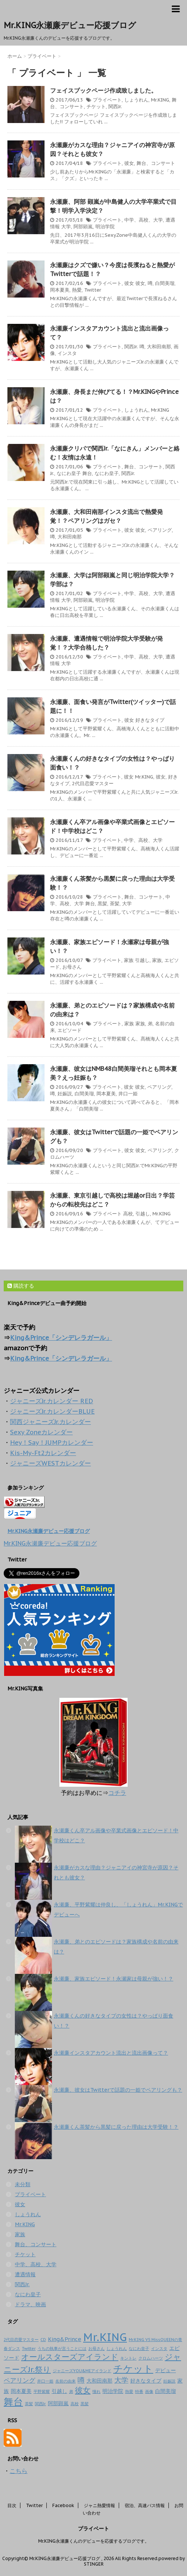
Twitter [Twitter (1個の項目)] (29, 2348)
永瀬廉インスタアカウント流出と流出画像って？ (111, 2052)
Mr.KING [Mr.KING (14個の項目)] (105, 2337)
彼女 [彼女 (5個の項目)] (83, 2390)
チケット (96, 106)
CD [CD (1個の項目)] (43, 2339)
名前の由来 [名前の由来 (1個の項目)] (65, 2381)
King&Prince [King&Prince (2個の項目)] (64, 2339)
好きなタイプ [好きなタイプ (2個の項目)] (145, 2380)
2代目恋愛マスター (93, 783)
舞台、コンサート (156, 163)
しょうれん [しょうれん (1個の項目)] (116, 2348)
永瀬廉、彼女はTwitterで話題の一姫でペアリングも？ (118, 2090)
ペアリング (160, 530)
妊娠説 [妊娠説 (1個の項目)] (169, 2381)
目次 (11, 2505)
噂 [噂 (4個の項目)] (81, 2380)
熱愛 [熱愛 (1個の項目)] (129, 2391)
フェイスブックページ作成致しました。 (103, 90)
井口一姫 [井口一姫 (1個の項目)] (45, 2381)
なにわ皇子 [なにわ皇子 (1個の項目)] (139, 2348)
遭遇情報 (25, 2274)
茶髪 (114, 903)
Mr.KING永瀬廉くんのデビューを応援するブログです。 (93, 2541)
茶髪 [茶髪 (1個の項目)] (29, 2403)
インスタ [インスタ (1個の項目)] (159, 2348)
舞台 (87, 473)
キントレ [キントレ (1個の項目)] (128, 2358)
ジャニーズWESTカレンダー (50, 1463)
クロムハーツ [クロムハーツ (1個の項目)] (150, 2358)
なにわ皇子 (69, 473)
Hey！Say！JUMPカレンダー (51, 1442)
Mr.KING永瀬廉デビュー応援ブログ (70, 25)
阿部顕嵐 (83, 226)
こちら (18, 2470)
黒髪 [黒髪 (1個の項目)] (85, 2403)
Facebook (63, 2505)
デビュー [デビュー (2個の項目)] (165, 2370)
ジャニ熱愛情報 (99, 2505)
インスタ (67, 353)
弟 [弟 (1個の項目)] (71, 2391)
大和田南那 (159, 346)
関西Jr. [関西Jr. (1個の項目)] (40, 2403)
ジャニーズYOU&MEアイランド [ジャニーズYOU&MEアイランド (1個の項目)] (82, 2370)
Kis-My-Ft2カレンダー (43, 1453)
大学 (66, 226)
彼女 (129, 163)
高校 (128, 1214)
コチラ (117, 1792)
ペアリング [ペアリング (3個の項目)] (19, 2380)
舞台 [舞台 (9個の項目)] (13, 2402)
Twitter (92, 290)
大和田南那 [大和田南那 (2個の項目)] (99, 2380)
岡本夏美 (59, 290)
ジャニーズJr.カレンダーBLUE (52, 1411)
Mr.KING (160, 100)
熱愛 (77, 290)
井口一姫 (128, 1094)
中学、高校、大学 (143, 220)
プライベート (107, 100)
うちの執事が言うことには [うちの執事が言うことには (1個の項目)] (61, 2348)
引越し (142, 960)
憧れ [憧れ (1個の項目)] (96, 2391)
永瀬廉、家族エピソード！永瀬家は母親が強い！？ (113, 1978)
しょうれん (136, 100)
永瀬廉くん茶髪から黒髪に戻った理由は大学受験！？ (116, 2127)
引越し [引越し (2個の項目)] (59, 2390)
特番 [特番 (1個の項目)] (139, 2391)
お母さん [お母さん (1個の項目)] (96, 2348)
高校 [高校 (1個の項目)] (74, 2403)
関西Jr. (115, 106)
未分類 (22, 2184)
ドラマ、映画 (30, 2304)
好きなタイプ (149, 720)
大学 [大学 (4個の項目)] (121, 2380)
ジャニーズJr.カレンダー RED (51, 1401)
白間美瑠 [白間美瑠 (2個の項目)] (165, 2390)
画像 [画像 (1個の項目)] (149, 2391)
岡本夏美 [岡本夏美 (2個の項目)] (21, 2390)
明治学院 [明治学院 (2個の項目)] (112, 2390)
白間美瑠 (164, 283)
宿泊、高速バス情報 (145, 2505)
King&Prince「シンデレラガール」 (61, 1338)
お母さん (72, 967)
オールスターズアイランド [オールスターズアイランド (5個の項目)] (69, 2357)
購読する (20, 1285)
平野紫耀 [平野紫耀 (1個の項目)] (41, 2391)
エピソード (70, 1030)
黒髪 (102, 903)
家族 (129, 960)
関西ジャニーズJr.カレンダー (50, 1422)
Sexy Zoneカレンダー (41, 1432)
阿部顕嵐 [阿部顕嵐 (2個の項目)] (58, 2403)
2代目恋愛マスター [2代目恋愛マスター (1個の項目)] (21, 2339)
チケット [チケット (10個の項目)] (133, 2368)
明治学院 (105, 226)
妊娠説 (65, 1094)
